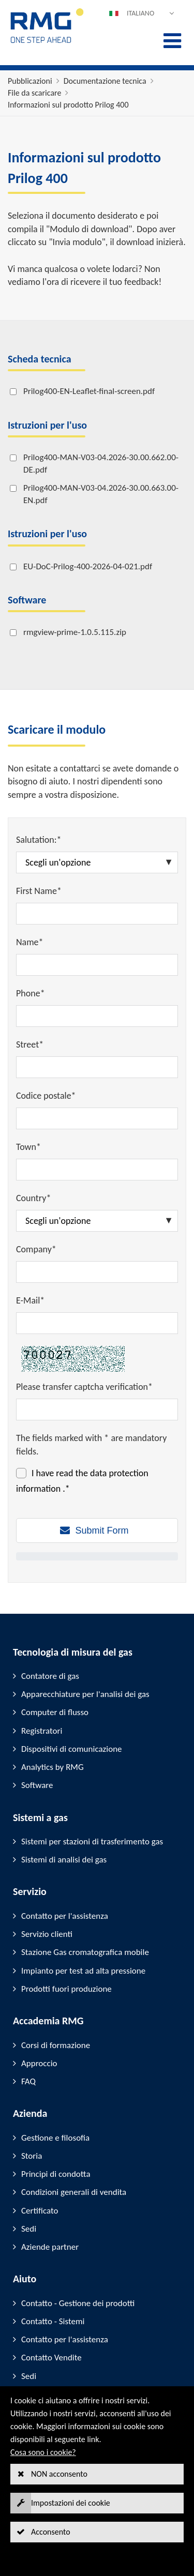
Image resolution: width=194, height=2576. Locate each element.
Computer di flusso (54, 1712)
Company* (36, 1249)
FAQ (28, 2081)
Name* (29, 942)
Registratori (41, 1730)
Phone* (30, 993)
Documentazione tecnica (105, 81)
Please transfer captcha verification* (84, 1386)
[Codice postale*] (97, 1118)
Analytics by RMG (52, 1767)
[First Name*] (97, 914)
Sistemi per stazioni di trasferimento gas (92, 1841)
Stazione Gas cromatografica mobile (85, 1952)
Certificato (39, 2210)
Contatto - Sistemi (52, 2321)
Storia (31, 2155)
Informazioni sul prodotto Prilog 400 (68, 105)
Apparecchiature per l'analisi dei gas (85, 1694)
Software (37, 1785)
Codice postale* (46, 1095)
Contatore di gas (50, 1676)
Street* (29, 1044)
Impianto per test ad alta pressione (83, 1970)
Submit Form (101, 1530)
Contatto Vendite (51, 2357)
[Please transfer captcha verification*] (97, 1409)
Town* (28, 1147)
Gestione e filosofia (55, 2137)
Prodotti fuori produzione (66, 1988)
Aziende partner (50, 2246)
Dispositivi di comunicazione (71, 1749)
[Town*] (97, 1169)
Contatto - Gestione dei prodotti (78, 2303)
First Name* (39, 891)
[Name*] (97, 965)
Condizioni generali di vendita (73, 2192)
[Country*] (97, 1221)
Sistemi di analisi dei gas (64, 1859)
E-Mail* (30, 1300)
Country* (33, 1198)
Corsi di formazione (55, 2045)
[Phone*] (97, 1016)
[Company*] (97, 1272)
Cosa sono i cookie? (43, 2452)
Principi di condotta (56, 2174)
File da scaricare (34, 93)
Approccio (39, 2063)
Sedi (28, 2228)
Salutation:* (39, 839)
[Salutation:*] (97, 862)
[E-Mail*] (97, 1323)
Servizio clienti (46, 1934)
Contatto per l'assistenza (64, 1916)
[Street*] (97, 1067)
